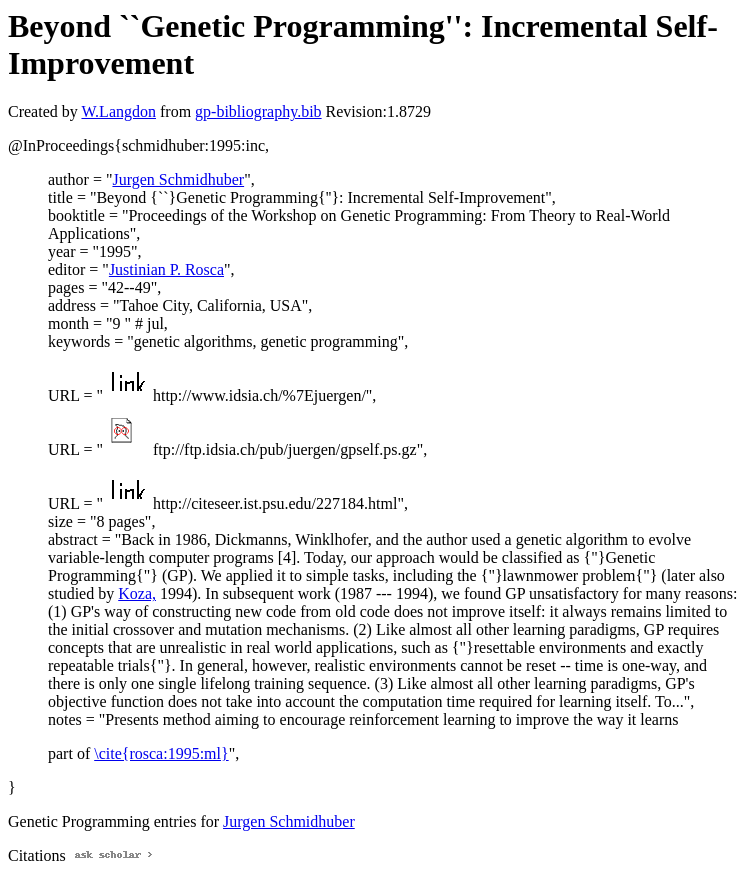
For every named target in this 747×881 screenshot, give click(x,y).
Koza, (137, 593)
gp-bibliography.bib (258, 111)
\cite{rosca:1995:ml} (161, 753)
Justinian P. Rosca (166, 269)
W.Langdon (118, 111)
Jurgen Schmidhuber (178, 179)
